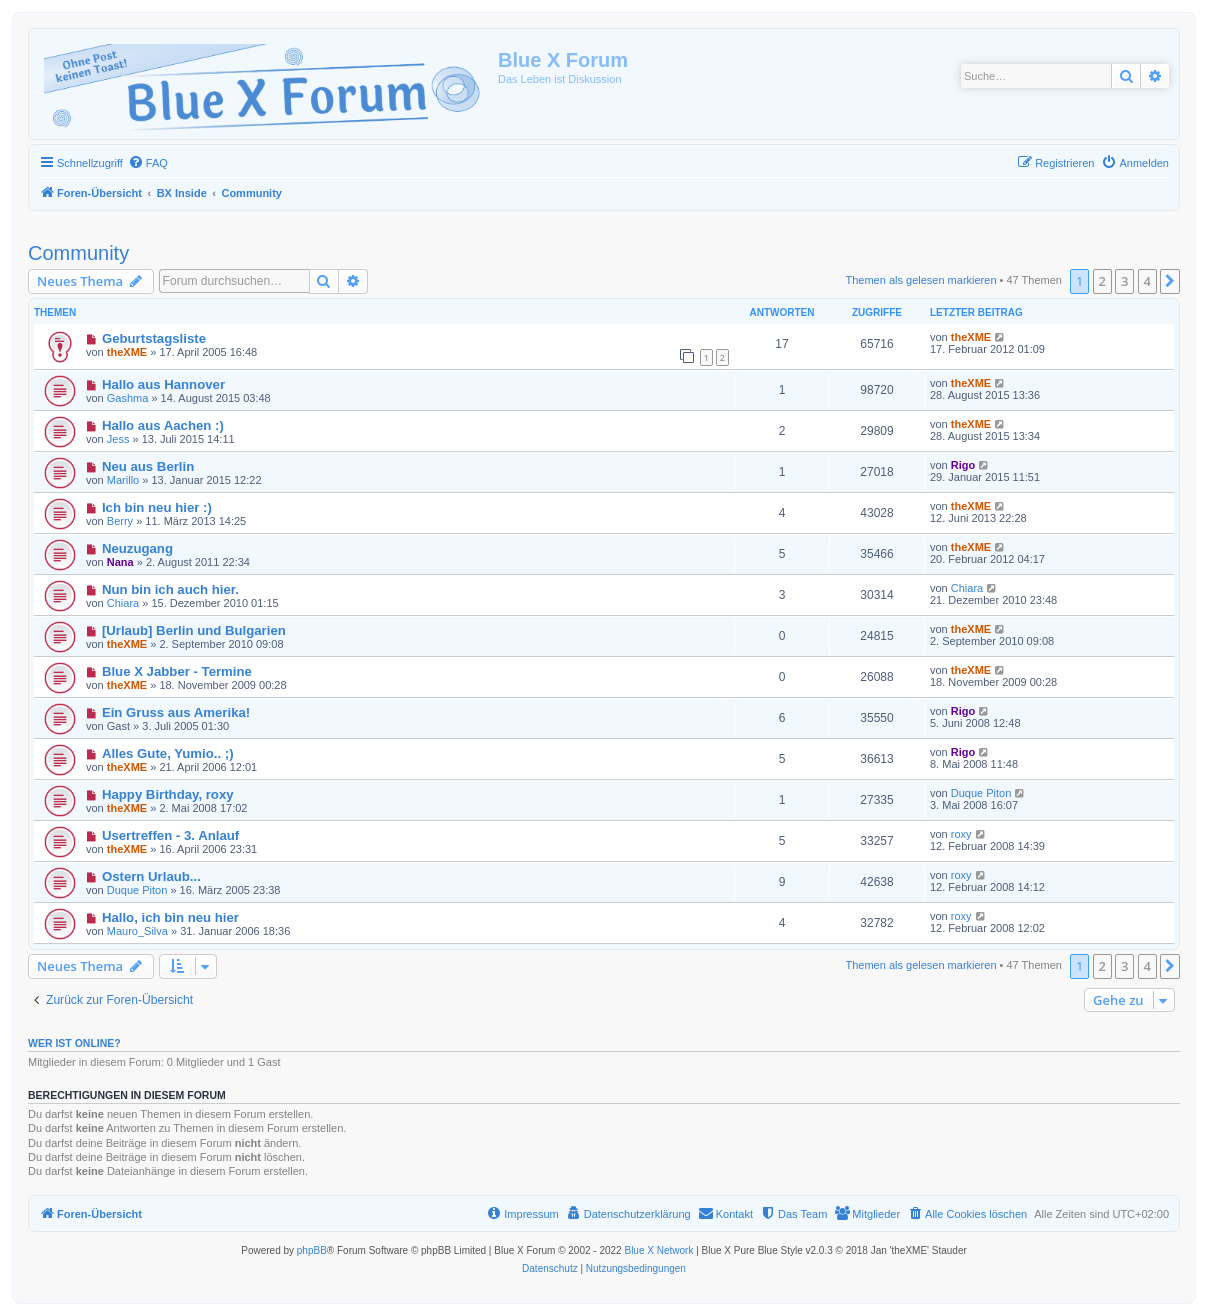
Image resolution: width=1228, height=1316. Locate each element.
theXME (127, 352)
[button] (1170, 281)
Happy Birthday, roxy (168, 794)
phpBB (312, 1250)
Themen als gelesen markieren (921, 280)
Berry (120, 521)
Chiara (123, 603)
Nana (120, 562)
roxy (961, 834)
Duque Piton (981, 793)
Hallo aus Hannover (163, 384)
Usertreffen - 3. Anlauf (170, 835)
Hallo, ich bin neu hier (170, 917)
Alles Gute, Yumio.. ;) (168, 753)
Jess (118, 439)
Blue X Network (658, 1250)
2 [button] (1102, 281)
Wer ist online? (74, 1043)
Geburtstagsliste (154, 338)
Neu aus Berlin (148, 466)
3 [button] (1124, 281)
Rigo (963, 465)
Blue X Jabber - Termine (177, 671)
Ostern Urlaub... (151, 876)
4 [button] (1147, 281)
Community (78, 253)
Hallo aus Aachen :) (163, 425)
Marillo (123, 480)
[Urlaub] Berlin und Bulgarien (194, 630)
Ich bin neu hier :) (157, 507)
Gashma (128, 398)
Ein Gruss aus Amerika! (176, 712)
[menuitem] (148, 163)
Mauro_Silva (137, 931)
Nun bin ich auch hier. (170, 589)
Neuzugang (137, 548)
